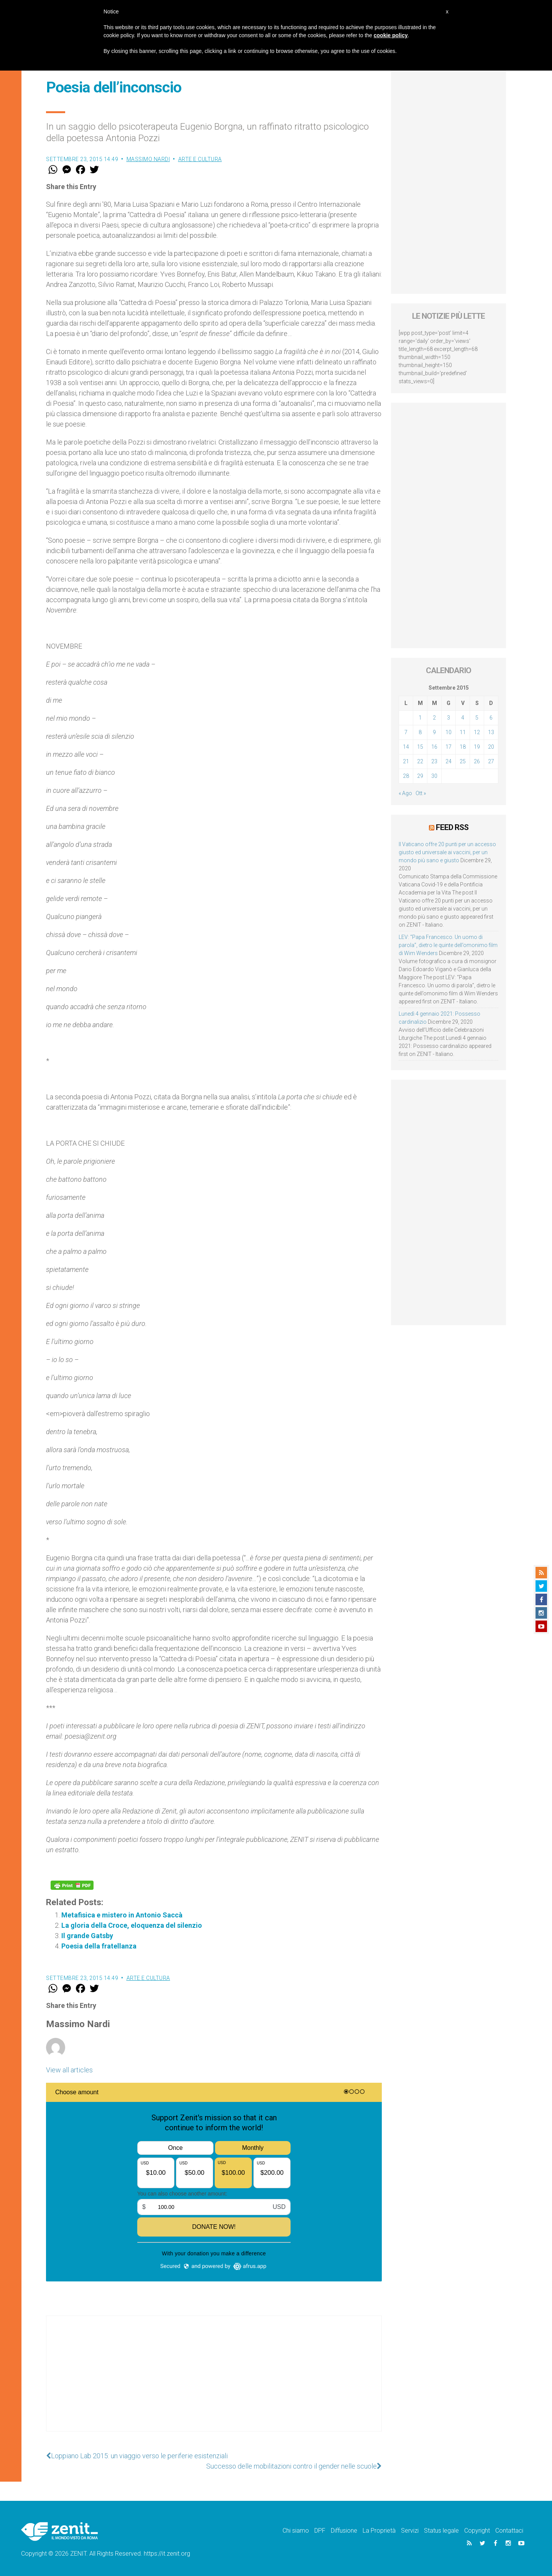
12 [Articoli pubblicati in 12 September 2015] (477, 732)
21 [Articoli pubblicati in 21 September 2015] (406, 761)
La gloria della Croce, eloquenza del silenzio (131, 1925)
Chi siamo (296, 2530)
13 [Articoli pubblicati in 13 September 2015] (491, 732)
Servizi (410, 2530)
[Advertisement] (214, 2381)
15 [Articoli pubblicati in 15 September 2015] (420, 747)
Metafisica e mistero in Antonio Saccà (122, 1915)
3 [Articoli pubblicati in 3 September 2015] (448, 718)
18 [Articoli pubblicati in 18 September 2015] (463, 747)
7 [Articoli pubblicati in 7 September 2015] (405, 732)
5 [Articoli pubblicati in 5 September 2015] (476, 718)
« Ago (405, 793)
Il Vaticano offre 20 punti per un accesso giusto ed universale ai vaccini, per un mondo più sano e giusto (447, 852)
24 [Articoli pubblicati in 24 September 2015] (448, 761)
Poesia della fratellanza (98, 1946)
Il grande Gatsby (87, 1936)
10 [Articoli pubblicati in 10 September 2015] (448, 732)
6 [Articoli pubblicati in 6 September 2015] (491, 718)
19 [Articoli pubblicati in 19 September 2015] (477, 747)
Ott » (421, 793)
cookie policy (391, 35)
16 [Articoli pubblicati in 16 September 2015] (434, 747)
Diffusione (344, 2530)
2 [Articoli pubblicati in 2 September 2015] (434, 718)
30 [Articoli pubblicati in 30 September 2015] (434, 776)
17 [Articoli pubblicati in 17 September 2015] (448, 747)
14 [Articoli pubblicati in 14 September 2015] (406, 747)
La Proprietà (379, 2530)
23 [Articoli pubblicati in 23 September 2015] (434, 761)
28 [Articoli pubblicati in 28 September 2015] (406, 776)
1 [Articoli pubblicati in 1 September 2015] (420, 718)
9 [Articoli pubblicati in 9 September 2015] (434, 732)
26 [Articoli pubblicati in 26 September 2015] (477, 761)
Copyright (477, 2530)
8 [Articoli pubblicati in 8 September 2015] (420, 732)
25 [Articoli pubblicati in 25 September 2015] (463, 761)
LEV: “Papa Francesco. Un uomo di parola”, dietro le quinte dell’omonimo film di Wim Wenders (448, 945)
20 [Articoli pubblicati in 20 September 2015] (491, 747)
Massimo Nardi (148, 159)
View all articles (69, 2070)
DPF (319, 2530)
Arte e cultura (200, 159)
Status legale (441, 2530)
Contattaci (509, 2530)
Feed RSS (452, 827)
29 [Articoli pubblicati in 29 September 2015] (420, 776)
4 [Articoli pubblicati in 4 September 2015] (462, 718)
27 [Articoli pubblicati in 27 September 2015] (491, 761)
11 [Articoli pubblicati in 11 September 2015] (463, 732)
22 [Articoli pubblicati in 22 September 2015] (420, 761)
